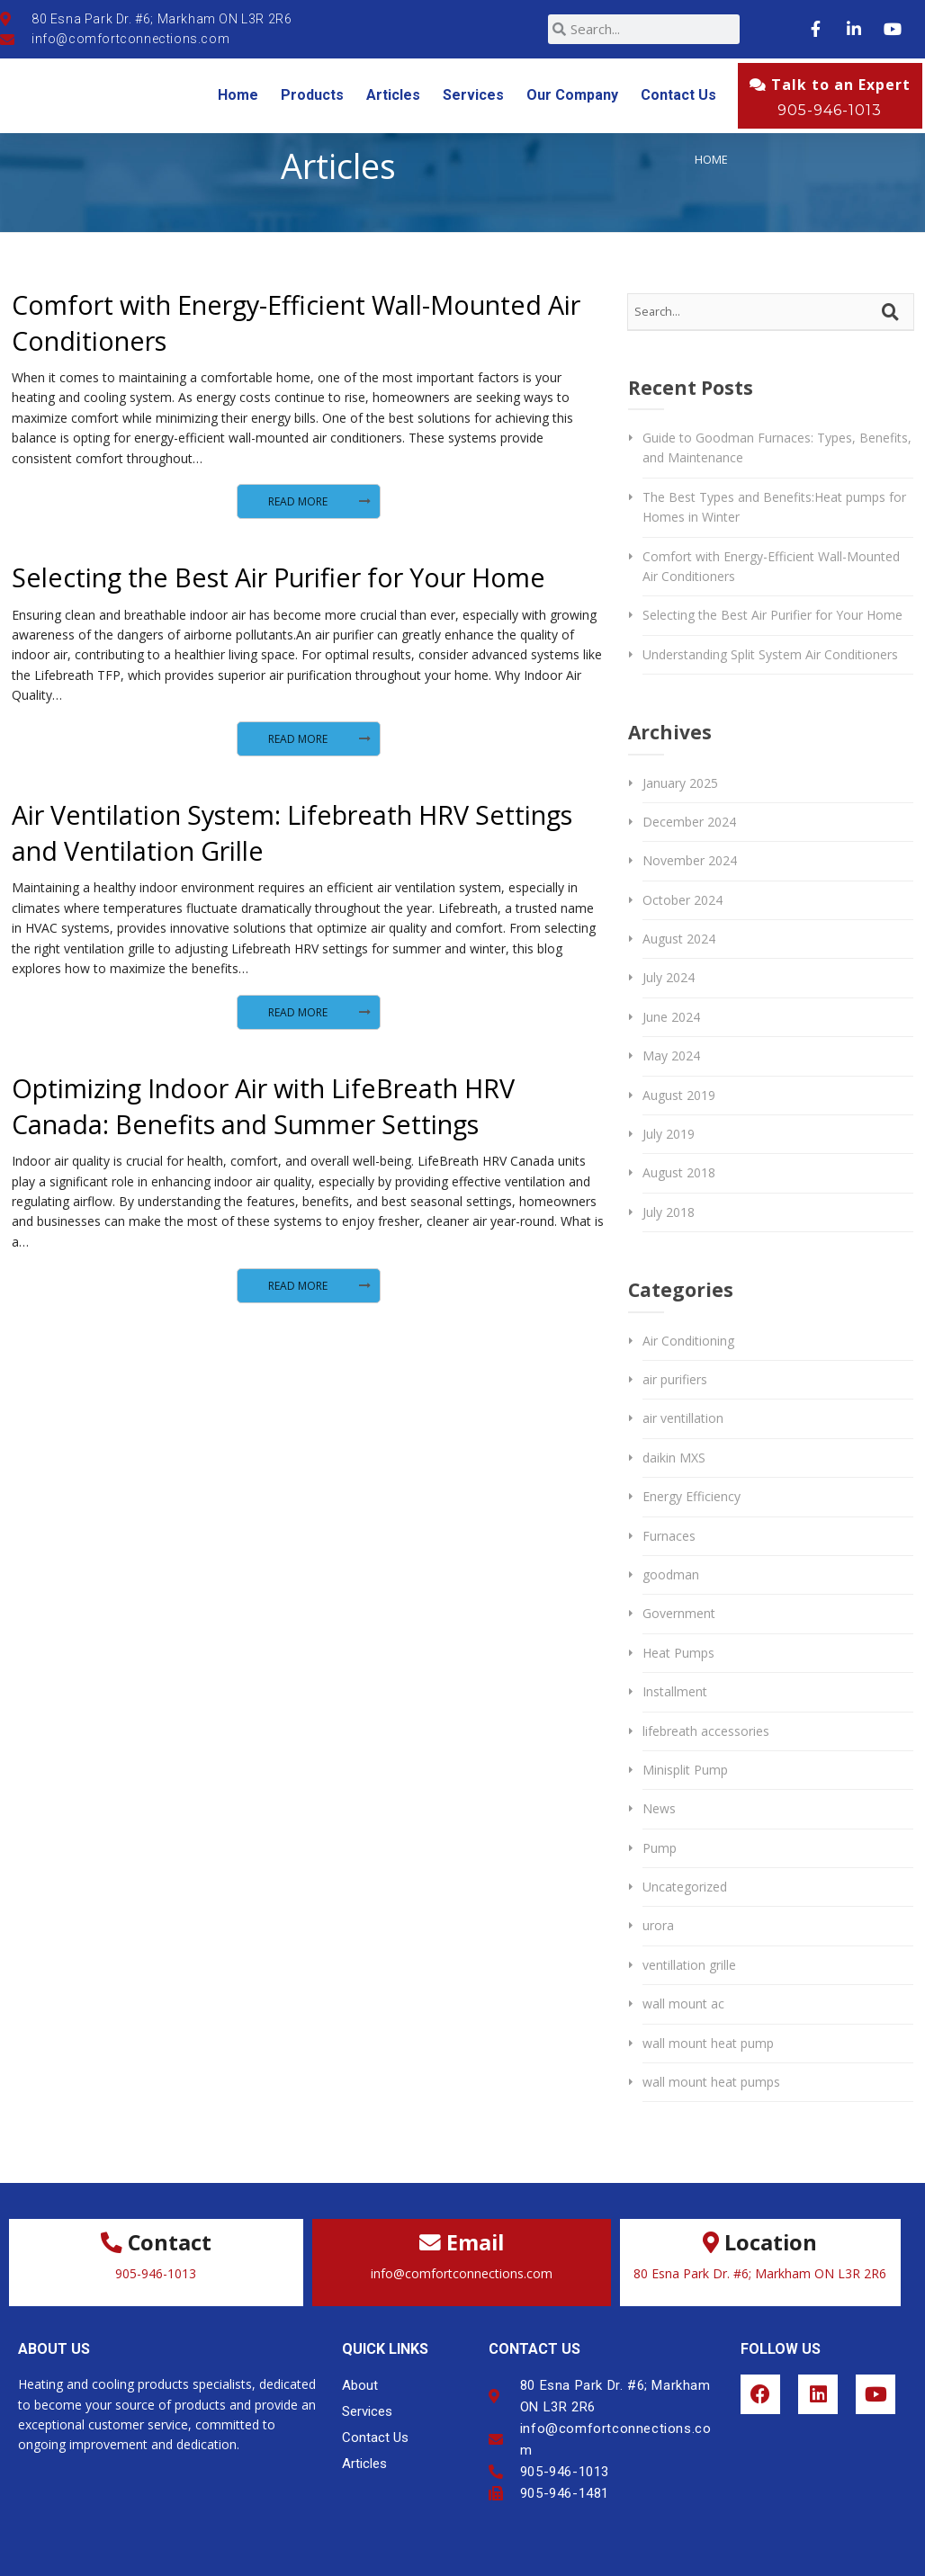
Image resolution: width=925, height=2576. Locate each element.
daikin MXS (673, 1457)
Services (473, 94)
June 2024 (671, 1016)
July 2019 (668, 1133)
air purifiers (674, 1379)
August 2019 (678, 1095)
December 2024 (689, 821)
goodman (670, 1574)
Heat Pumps (678, 1652)
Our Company (572, 94)
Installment (674, 1691)
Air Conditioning (688, 1340)
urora (658, 1925)
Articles (393, 94)
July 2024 (668, 977)
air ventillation (682, 1418)
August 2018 (678, 1172)
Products (312, 94)
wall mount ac (683, 2003)
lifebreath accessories (705, 1731)
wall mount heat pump (708, 2043)
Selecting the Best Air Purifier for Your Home (278, 577)
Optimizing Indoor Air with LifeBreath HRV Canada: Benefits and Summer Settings (263, 1105)
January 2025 (680, 783)
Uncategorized (684, 1886)
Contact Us (678, 94)
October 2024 (682, 899)
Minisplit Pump (685, 1769)
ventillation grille (689, 1964)
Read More (298, 501)
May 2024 (671, 1055)
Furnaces (669, 1535)
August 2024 (678, 938)
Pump (659, 1847)
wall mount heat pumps (711, 2081)
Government (678, 1613)
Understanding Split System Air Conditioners (770, 654)
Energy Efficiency (691, 1496)
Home (238, 94)
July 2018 (668, 1212)
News (659, 1808)
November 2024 (689, 860)
